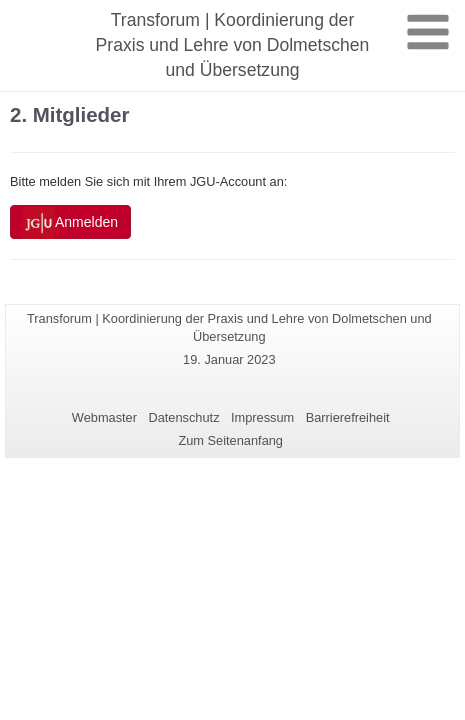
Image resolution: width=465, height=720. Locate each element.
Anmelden (70, 223)
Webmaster (104, 417)
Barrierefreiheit (348, 417)
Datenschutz (183, 417)
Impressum (262, 417)
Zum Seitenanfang (230, 440)
